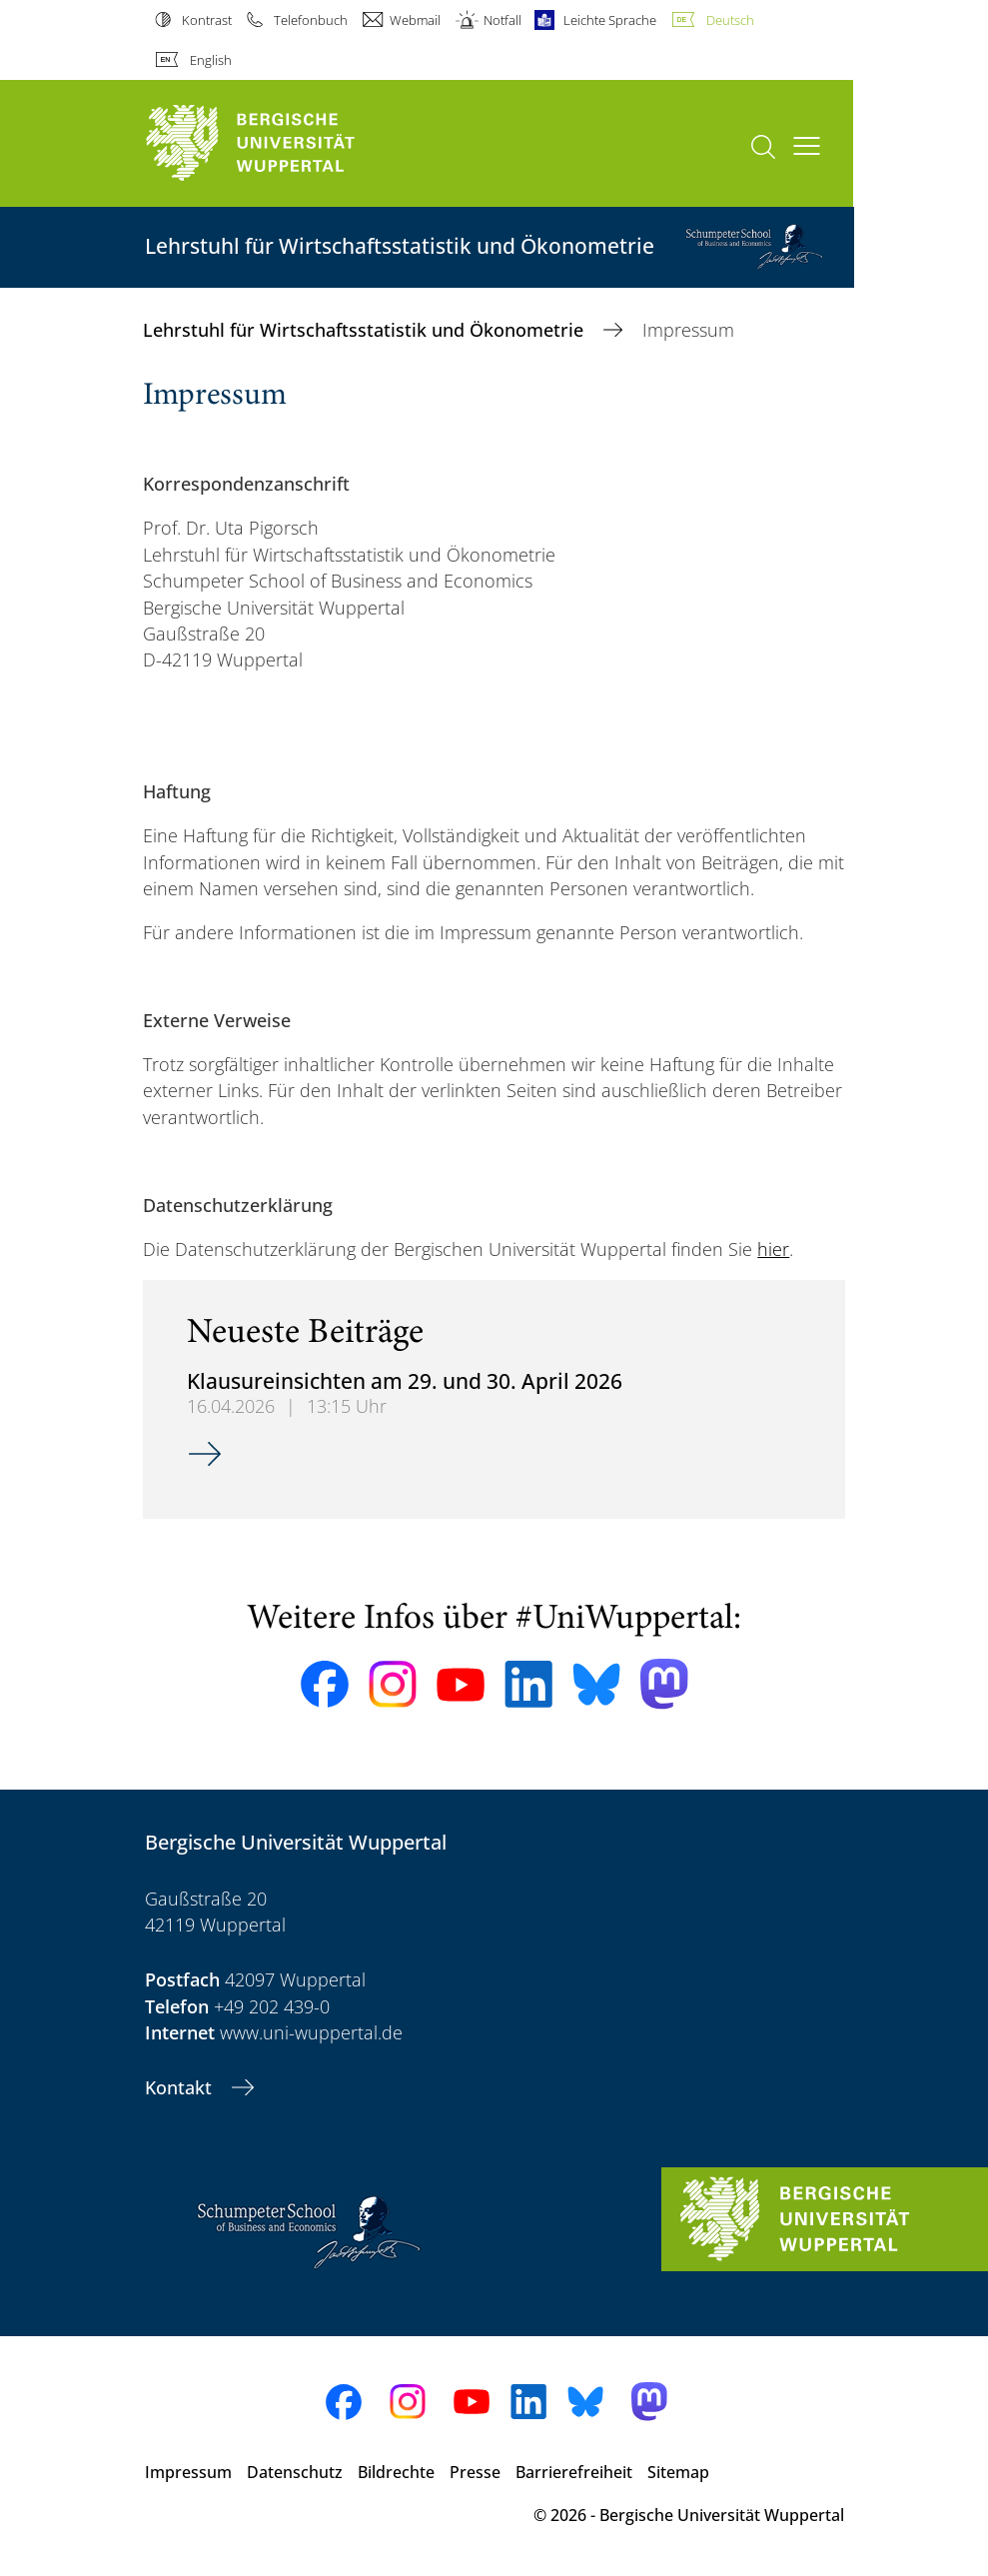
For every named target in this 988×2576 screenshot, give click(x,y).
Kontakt (181, 2087)
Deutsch (730, 20)
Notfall (502, 20)
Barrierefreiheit (573, 2472)
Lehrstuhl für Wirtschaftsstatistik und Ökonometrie (365, 330)
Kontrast (207, 20)
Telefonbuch (311, 20)
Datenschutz (295, 2472)
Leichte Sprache (609, 20)
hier (773, 1249)
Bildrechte (396, 2472)
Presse (475, 2472)
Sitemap (678, 2472)
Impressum (188, 2472)
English (211, 60)
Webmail (415, 20)
